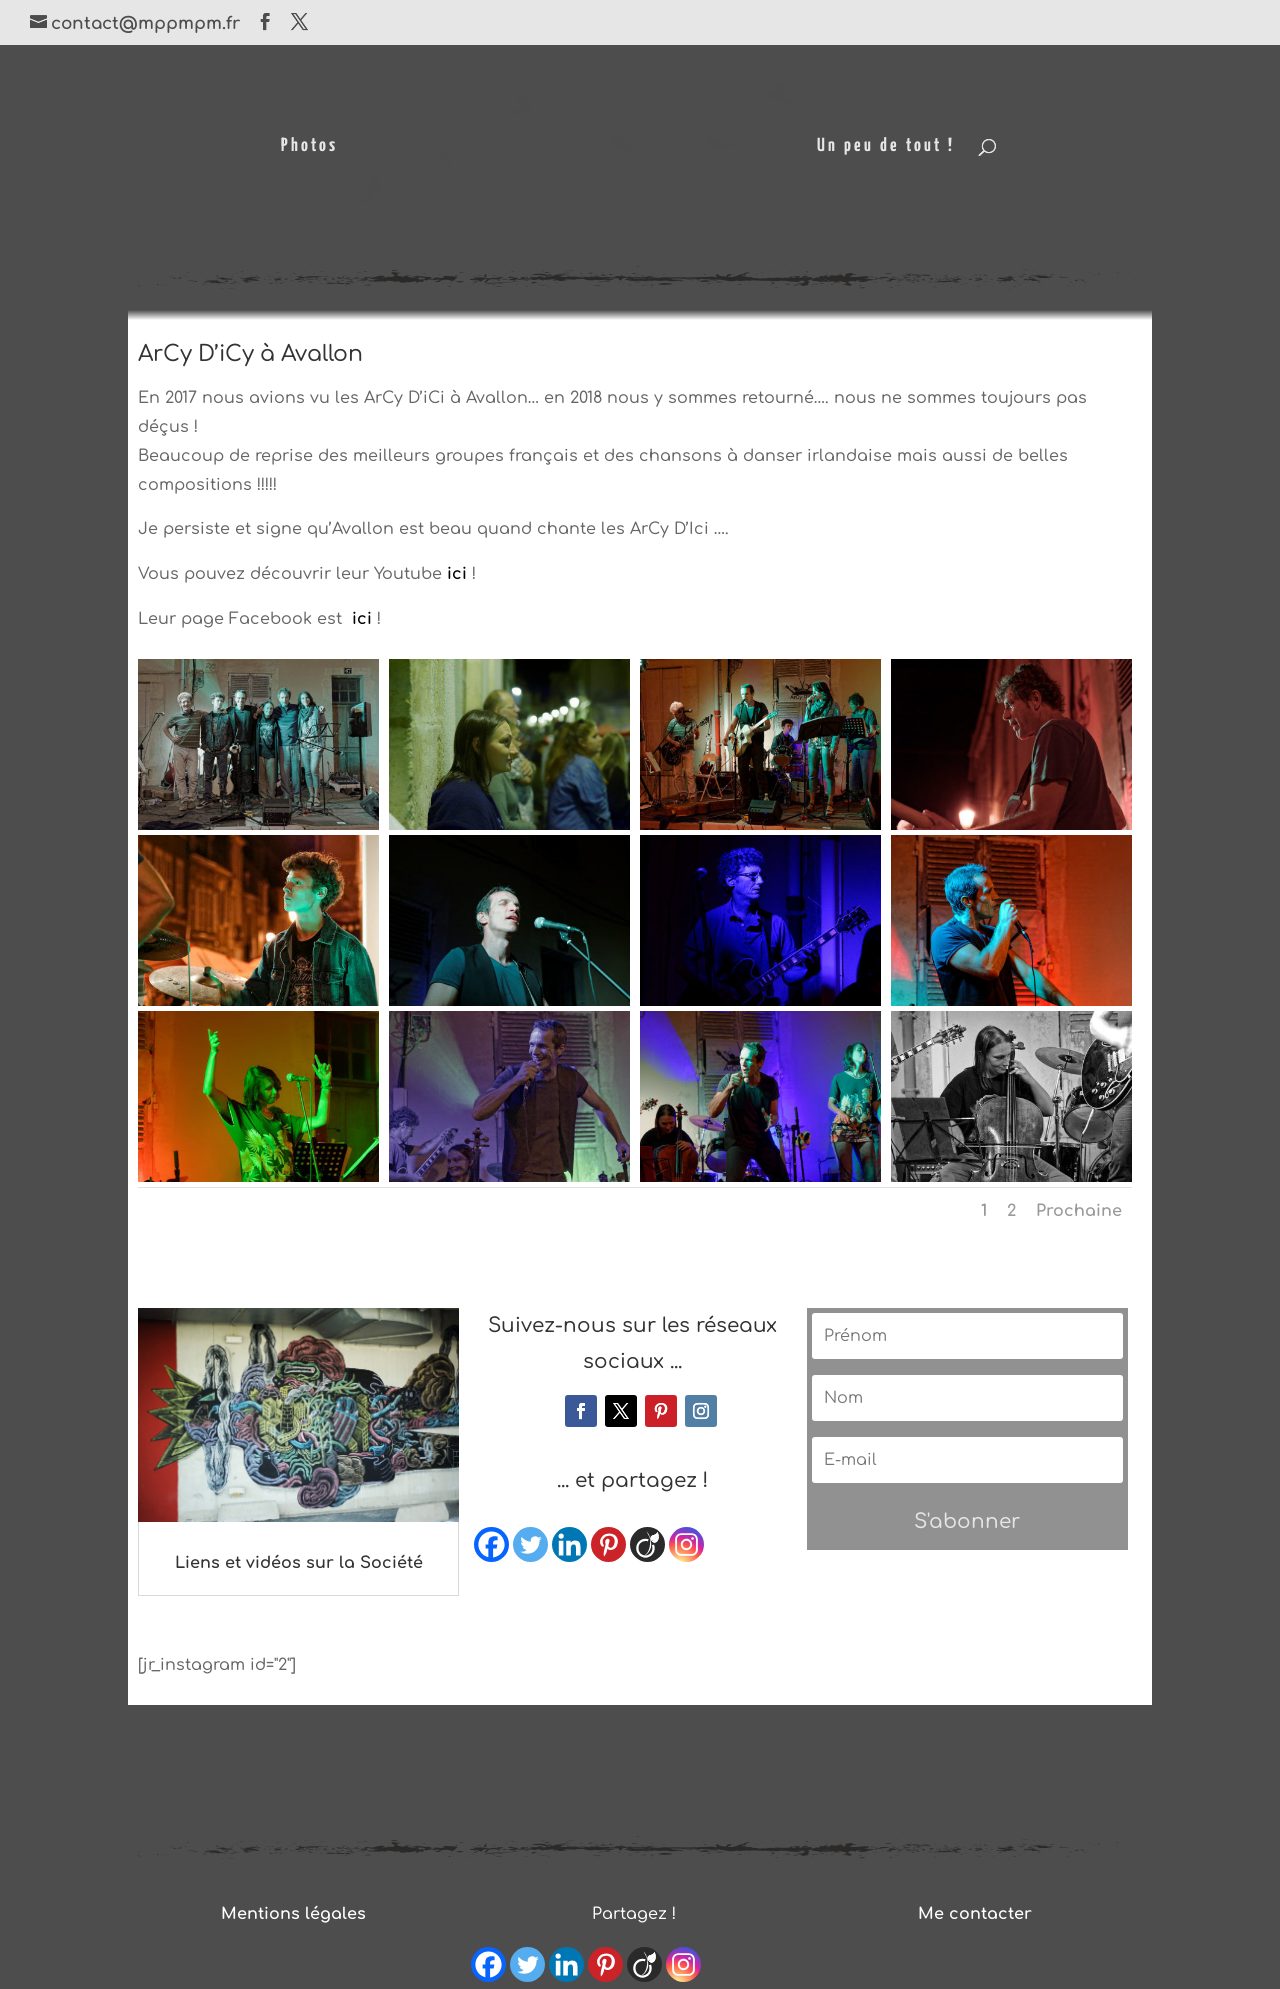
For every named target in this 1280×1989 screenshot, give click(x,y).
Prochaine (1079, 1211)
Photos (308, 147)
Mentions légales (293, 1914)
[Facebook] (491, 1544)
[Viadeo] (647, 1544)
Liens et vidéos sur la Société (299, 1563)
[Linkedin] (569, 1544)
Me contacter (975, 1914)
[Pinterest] (608, 1544)
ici (457, 574)
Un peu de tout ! (887, 147)
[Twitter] (530, 1544)
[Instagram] (686, 1544)
